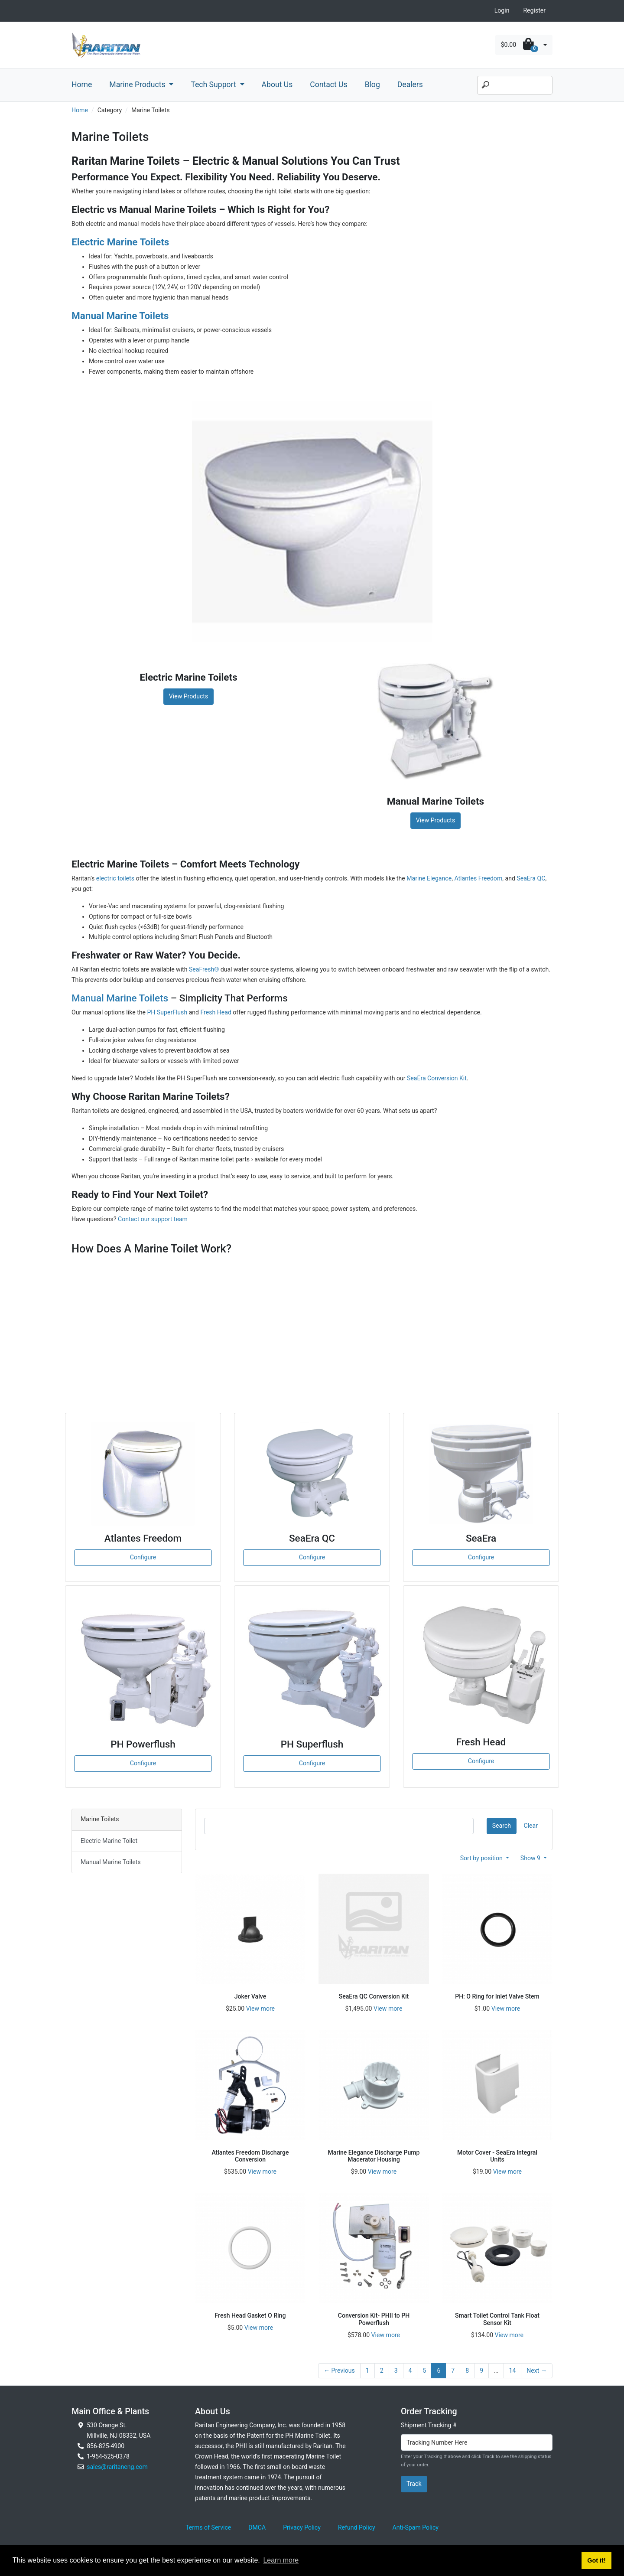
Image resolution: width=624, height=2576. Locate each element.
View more (260, 2008)
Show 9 (531, 1858)
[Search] (514, 85)
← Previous (339, 2370)
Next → (536, 2370)
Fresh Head (216, 1012)
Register (534, 10)
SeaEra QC (531, 878)
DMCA (257, 2527)
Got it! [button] (596, 2560)
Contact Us (328, 84)
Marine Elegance (429, 878)
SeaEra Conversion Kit (437, 1078)
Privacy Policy (302, 2527)
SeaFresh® (204, 969)
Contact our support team (153, 1219)
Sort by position (482, 1858)
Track (414, 2483)
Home (82, 84)
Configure (143, 1557)
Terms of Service (208, 2527)
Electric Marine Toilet (109, 1840)
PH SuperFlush (167, 1012)
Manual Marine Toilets (120, 998)
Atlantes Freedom (478, 878)
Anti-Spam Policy (416, 2527)
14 (512, 2370)
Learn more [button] (281, 2560)
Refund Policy (356, 2527)
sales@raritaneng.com (117, 2466)
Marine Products (138, 84)
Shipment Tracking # (429, 2425)
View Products (188, 696)
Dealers (410, 84)
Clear (531, 1825)
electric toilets (115, 878)
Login (502, 10)
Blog (372, 84)
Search (501, 1825)
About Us (277, 84)
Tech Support (214, 84)
